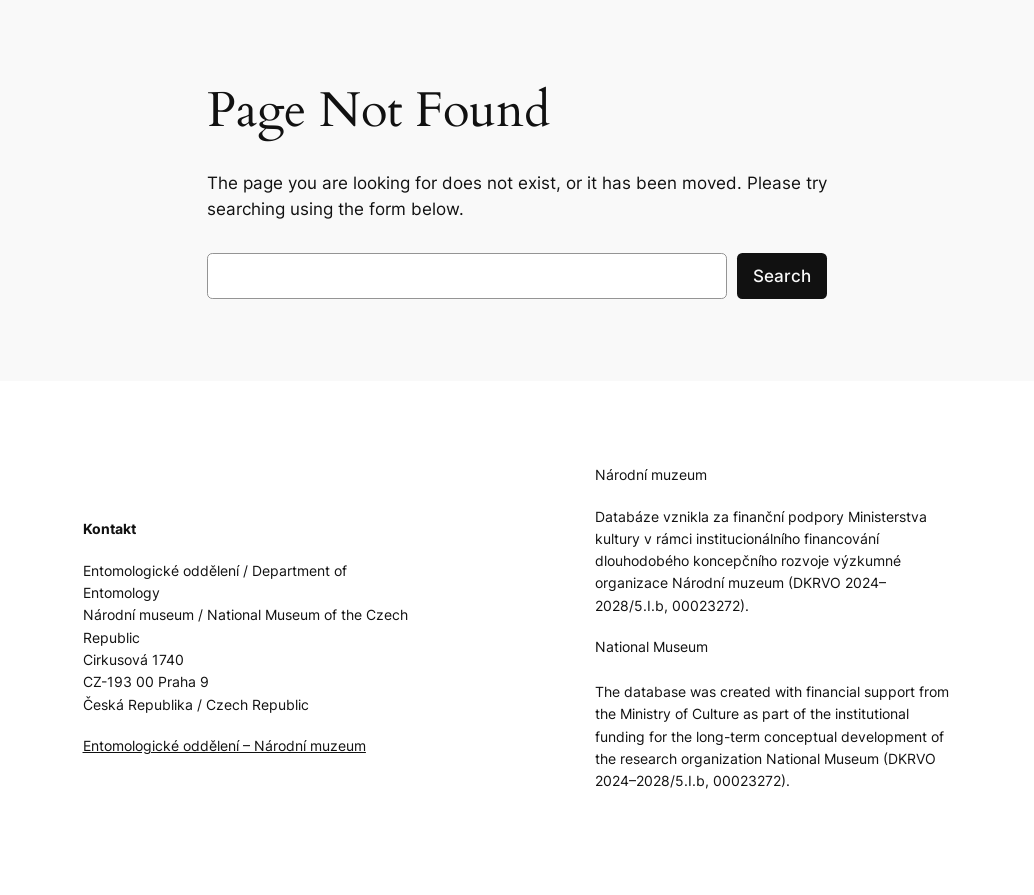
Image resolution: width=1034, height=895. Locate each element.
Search (782, 276)
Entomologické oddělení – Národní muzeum (224, 745)
